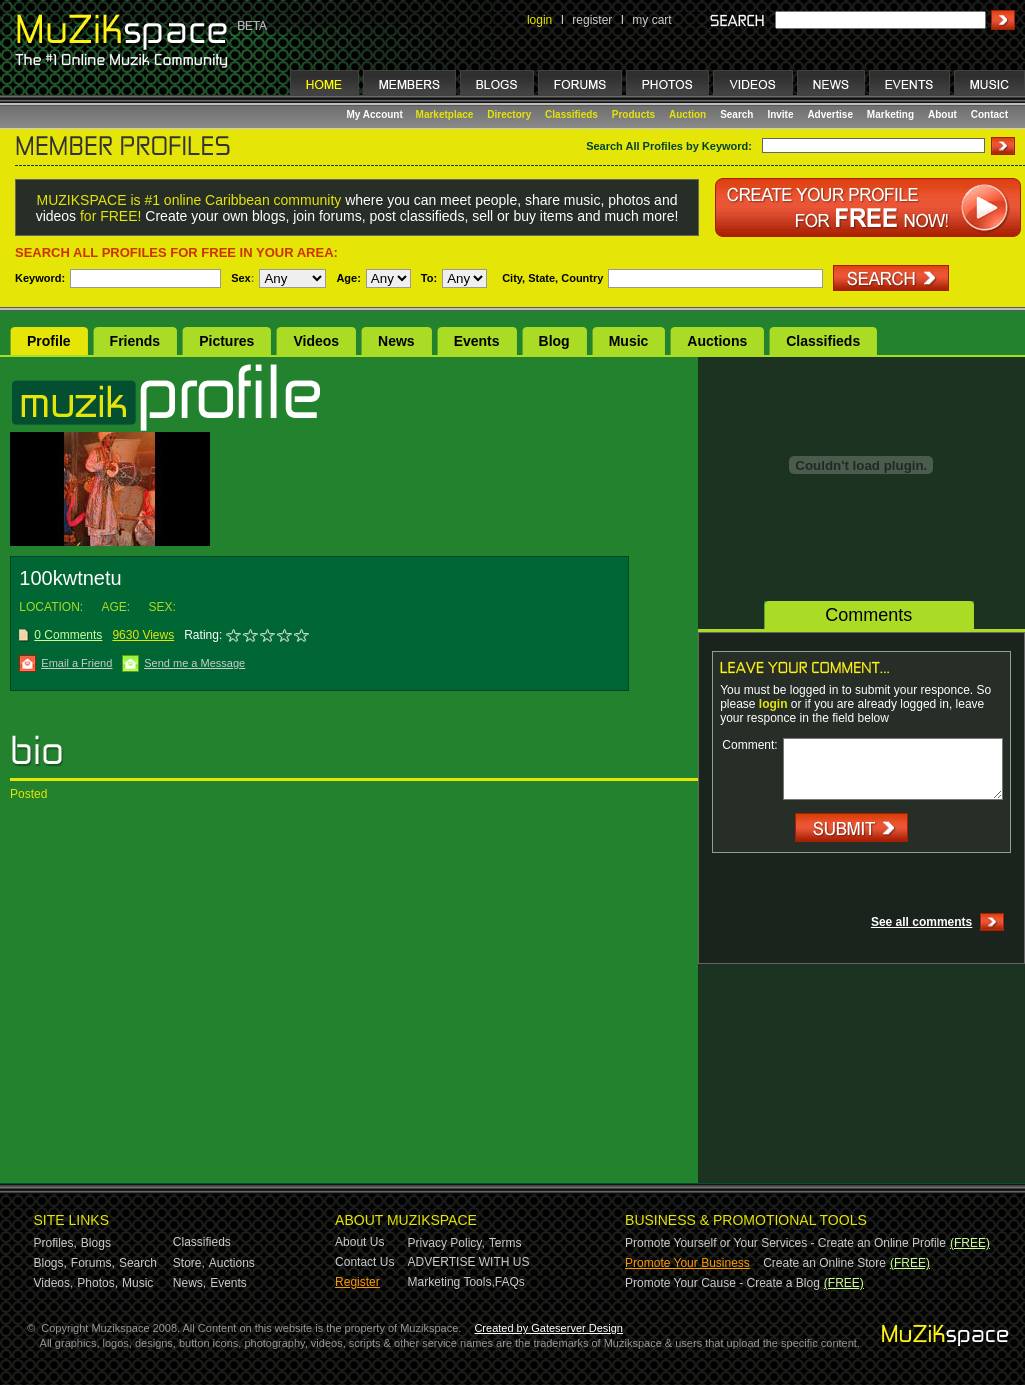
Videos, (54, 1283)
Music (629, 341)
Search (736, 114)
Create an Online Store (824, 1263)
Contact (989, 114)
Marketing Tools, (451, 1282)
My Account (376, 114)
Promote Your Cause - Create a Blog (722, 1283)
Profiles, (55, 1243)
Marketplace (445, 114)
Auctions (717, 341)
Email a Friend (76, 663)
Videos (316, 341)
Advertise (830, 114)
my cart (651, 20)
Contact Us (364, 1262)
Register (357, 1282)
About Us (359, 1242)
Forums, (93, 1263)
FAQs (510, 1282)
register (592, 20)
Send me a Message (194, 663)
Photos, (97, 1283)
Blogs (96, 1243)
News (396, 341)
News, (189, 1283)
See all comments (921, 922)
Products (633, 114)
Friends (135, 341)
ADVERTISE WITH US (469, 1262)
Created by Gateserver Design (548, 1328)
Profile (49, 341)
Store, (189, 1263)
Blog (554, 341)
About (942, 114)
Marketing (890, 114)
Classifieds (571, 114)
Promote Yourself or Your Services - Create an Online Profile (785, 1243)
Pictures (226, 341)
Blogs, (50, 1263)
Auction (687, 114)
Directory (509, 114)
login (539, 20)
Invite (780, 114)
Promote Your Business (687, 1263)
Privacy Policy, (446, 1243)
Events (477, 341)
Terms (505, 1243)
